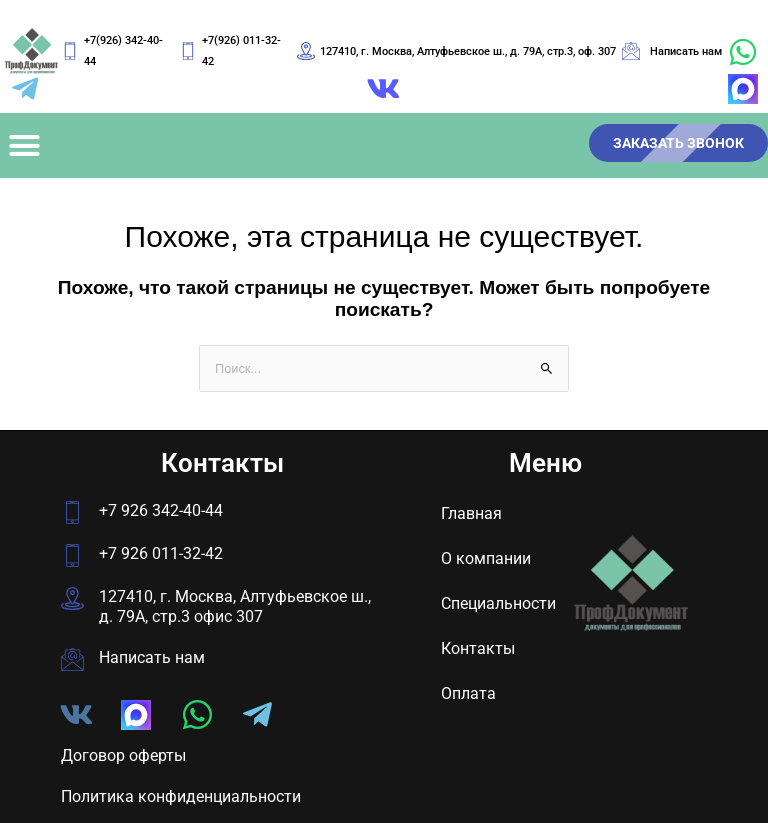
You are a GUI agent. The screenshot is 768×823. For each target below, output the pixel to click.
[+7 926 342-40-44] (72, 512)
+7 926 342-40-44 (161, 510)
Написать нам (152, 657)
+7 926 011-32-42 (161, 553)
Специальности (498, 603)
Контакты (478, 648)
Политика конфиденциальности (181, 796)
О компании (486, 558)
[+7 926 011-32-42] (72, 555)
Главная (471, 513)
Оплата (468, 693)
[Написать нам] (72, 659)
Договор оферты (123, 755)
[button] (25, 146)
